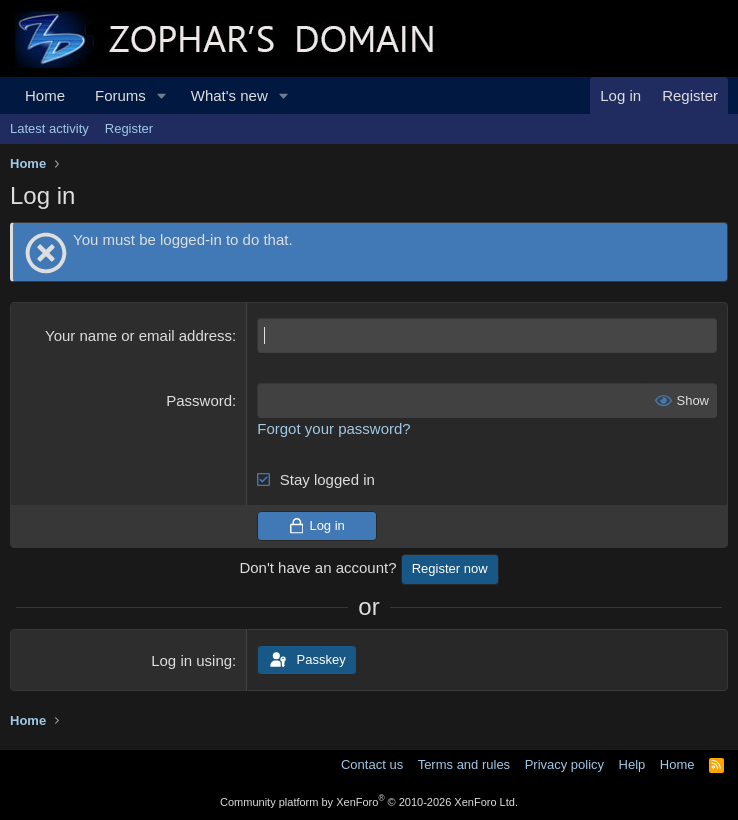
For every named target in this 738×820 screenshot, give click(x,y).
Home (45, 95)
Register (129, 128)
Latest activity (49, 128)
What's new (229, 95)
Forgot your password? (333, 428)
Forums (120, 95)
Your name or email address (138, 335)
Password (199, 400)
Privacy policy (564, 764)
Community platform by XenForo (369, 802)
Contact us (372, 764)
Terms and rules (464, 764)
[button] (162, 95)
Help (632, 764)
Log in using (191, 660)
